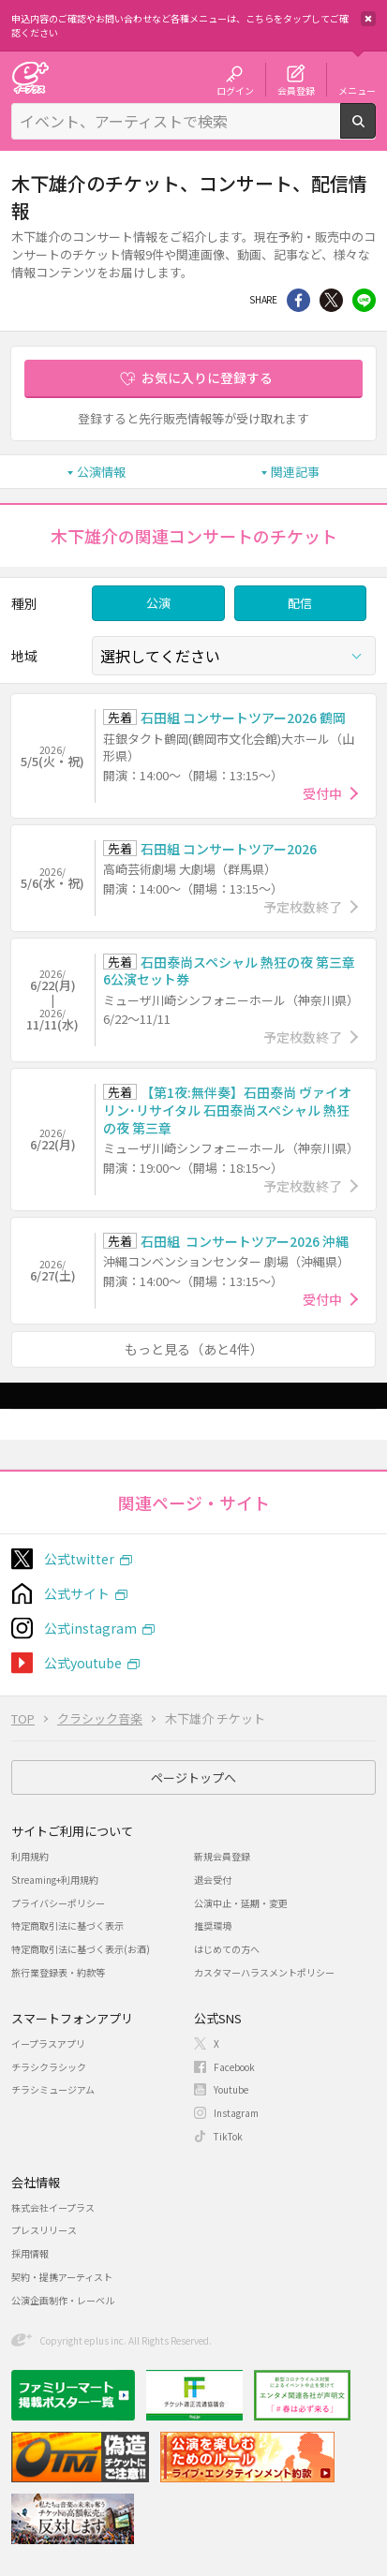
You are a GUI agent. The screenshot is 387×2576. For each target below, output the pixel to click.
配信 (300, 603)
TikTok (228, 2136)
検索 (375, 131)
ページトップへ (193, 1777)
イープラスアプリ (48, 2043)
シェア (298, 300)
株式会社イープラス (53, 2207)
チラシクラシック (48, 2067)
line (364, 300)
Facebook (234, 2067)
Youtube (231, 2089)
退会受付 (212, 1880)
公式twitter (79, 1558)
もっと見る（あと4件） (194, 1349)
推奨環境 (212, 1925)
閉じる (368, 18)
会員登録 (296, 89)
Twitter (331, 300)
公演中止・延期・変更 (241, 1903)
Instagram (236, 2113)
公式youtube (83, 1662)
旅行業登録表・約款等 (58, 1972)
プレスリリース (44, 2230)
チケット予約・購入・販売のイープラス (30, 77)
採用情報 (30, 2253)
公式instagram (90, 1628)
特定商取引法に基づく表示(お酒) (80, 1949)
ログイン (235, 89)
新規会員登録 (222, 1856)
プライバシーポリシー (58, 1903)
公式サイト (77, 1593)
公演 (158, 603)
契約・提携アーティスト (61, 2277)
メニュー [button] (357, 89)
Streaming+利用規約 (54, 1880)
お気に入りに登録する (207, 377)
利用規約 (30, 1856)
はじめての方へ (227, 1949)
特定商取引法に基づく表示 (67, 1925)
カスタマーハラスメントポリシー (264, 1972)
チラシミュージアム (53, 2089)
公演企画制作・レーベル (62, 2300)
